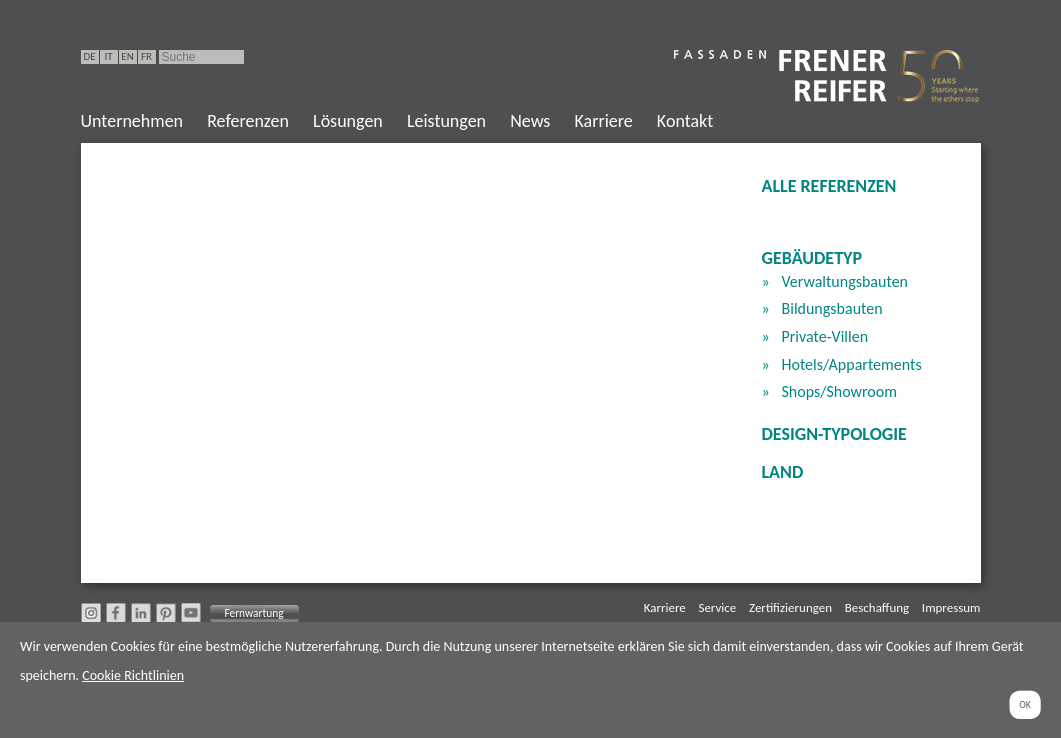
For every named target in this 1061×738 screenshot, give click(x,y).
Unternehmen (132, 121)
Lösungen (348, 121)
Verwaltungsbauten (845, 281)
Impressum (951, 607)
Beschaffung (877, 607)
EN (127, 56)
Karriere (603, 121)
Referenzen (248, 121)
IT (108, 56)
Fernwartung (253, 613)
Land (783, 472)
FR (146, 56)
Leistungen (446, 121)
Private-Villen (825, 336)
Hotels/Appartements (852, 364)
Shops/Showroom (840, 391)
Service (717, 607)
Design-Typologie (834, 434)
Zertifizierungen (790, 607)
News (530, 121)
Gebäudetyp (812, 258)
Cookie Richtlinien (133, 675)
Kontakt (685, 121)
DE (89, 56)
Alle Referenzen (829, 186)
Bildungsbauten (832, 308)
